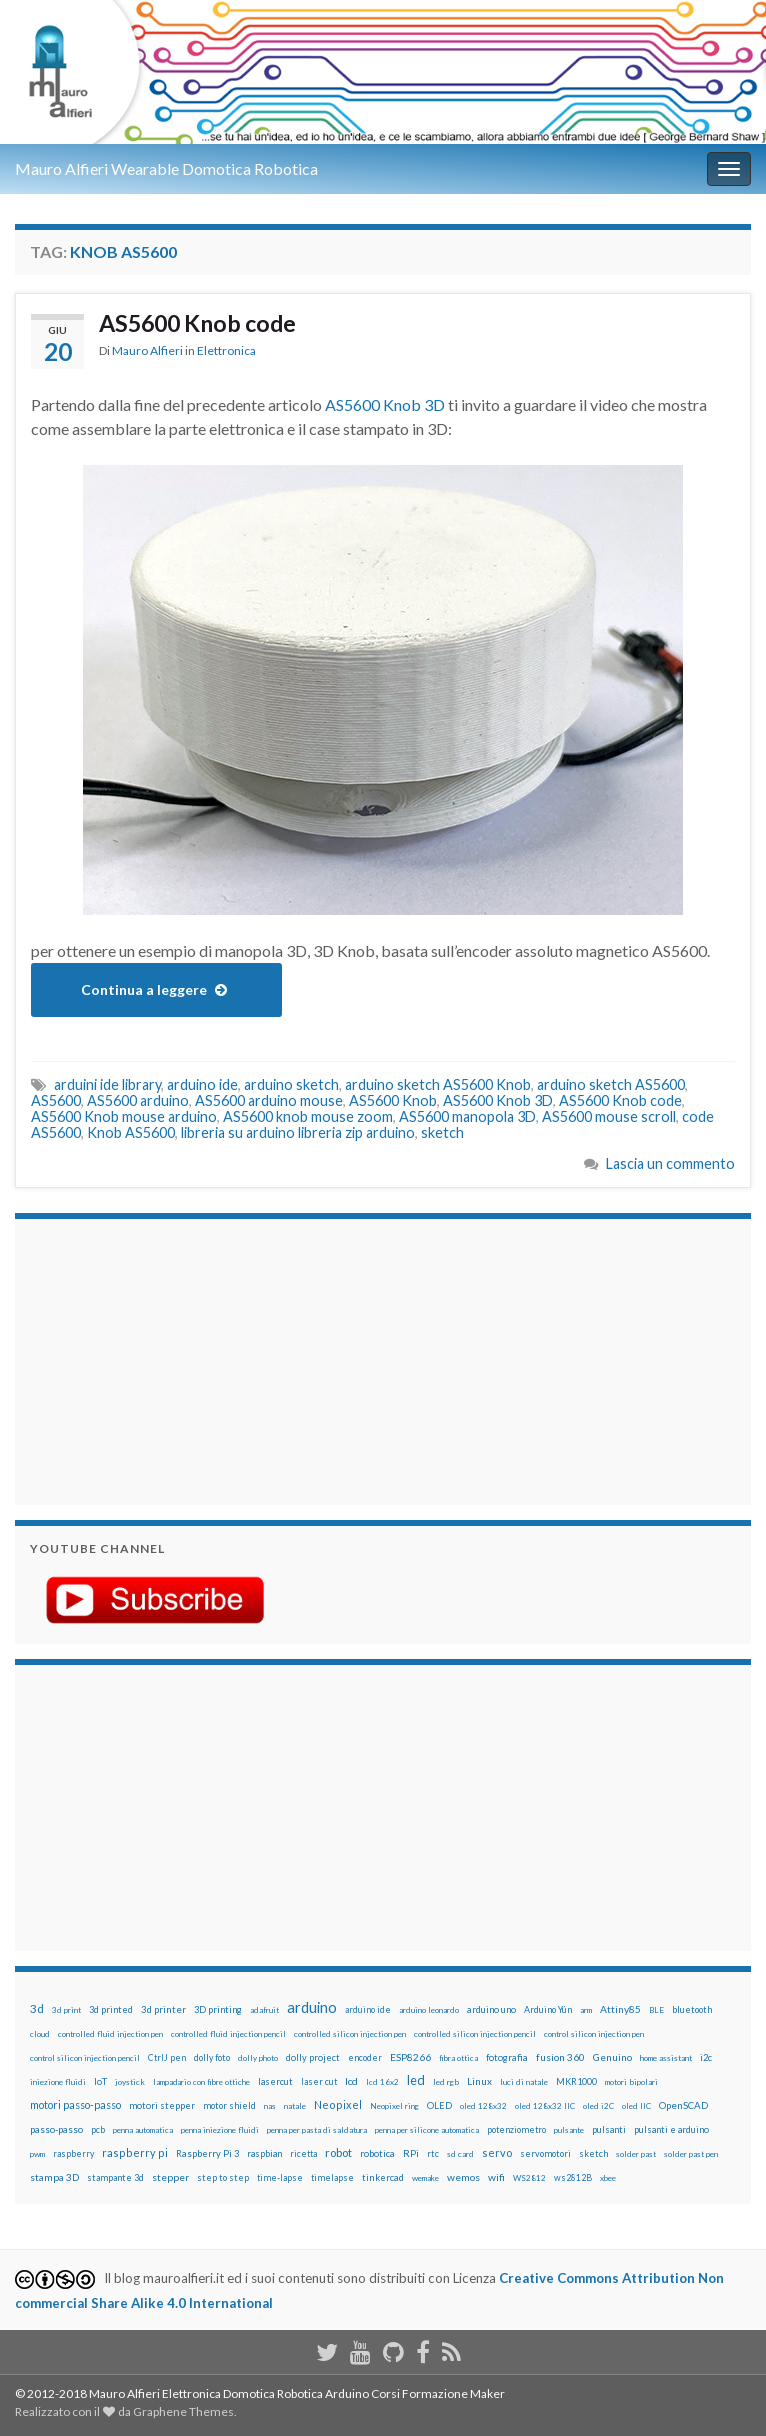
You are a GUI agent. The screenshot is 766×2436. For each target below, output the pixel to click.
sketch (442, 1132)
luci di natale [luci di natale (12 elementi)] (524, 2082)
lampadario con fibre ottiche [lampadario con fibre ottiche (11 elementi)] (201, 2082)
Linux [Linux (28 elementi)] (479, 2081)
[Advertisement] (155, 1359)
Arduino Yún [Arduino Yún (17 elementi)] (548, 2009)
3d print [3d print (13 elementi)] (66, 2010)
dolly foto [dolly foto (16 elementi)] (212, 2057)
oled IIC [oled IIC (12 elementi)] (636, 2106)
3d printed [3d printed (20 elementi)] (111, 2009)
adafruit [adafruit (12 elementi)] (264, 2010)
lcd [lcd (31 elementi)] (351, 2081)
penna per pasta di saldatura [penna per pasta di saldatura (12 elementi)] (317, 2130)
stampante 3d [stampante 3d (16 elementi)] (115, 2177)
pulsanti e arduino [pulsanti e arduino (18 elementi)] (671, 2129)
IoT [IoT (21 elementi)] (100, 2081)
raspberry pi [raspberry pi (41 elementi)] (135, 2152)
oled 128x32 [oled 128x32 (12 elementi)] (483, 2106)
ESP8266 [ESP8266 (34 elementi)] (410, 2057)
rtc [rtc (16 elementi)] (433, 2153)
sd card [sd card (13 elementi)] (460, 2154)
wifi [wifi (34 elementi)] (496, 2177)
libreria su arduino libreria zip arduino (298, 1132)
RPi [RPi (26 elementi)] (411, 2153)
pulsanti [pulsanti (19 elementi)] (609, 2129)
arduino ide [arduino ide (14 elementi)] (368, 2010)
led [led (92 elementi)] (416, 2080)
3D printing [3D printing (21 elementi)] (218, 2009)
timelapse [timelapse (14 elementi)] (332, 2178)
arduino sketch (291, 1084)
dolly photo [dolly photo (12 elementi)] (258, 2058)
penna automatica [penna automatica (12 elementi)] (143, 2130)
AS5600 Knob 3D (385, 404)
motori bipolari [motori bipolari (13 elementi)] (631, 2082)
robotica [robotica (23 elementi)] (377, 2153)
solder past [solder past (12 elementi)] (636, 2154)
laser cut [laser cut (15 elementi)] (319, 2081)
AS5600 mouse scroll (609, 1116)
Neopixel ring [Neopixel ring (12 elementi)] (394, 2106)
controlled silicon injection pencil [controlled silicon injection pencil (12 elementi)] (475, 2034)
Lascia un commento (670, 1163)
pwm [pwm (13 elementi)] (37, 2154)
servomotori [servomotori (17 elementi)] (545, 2153)
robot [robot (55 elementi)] (338, 2152)
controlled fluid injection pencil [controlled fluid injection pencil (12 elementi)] (228, 2034)
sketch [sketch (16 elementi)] (593, 2153)
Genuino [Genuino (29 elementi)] (612, 2057)
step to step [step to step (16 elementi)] (223, 2177)
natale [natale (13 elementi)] (295, 2106)
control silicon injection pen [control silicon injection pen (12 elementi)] (594, 2034)
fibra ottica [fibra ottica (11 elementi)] (458, 2058)
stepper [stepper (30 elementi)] (170, 2177)
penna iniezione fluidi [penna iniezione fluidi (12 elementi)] (220, 2130)
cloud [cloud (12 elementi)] (40, 2034)
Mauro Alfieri (147, 350)
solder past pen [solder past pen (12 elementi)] (691, 2154)
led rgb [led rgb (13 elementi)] (446, 2082)
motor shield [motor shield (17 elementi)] (229, 2105)
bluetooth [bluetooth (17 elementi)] (692, 2009)
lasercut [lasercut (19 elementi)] (275, 2081)
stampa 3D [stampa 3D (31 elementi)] (54, 2177)
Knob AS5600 (131, 1132)
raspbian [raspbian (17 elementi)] (264, 2153)
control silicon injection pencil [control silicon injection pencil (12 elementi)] (85, 2058)
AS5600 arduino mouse (269, 1100)
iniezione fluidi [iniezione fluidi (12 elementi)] (58, 2082)
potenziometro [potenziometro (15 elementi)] (516, 2129)
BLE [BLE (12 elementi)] (656, 2010)
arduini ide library (107, 1084)
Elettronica (226, 350)
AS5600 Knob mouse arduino (124, 1116)
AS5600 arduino (138, 1100)
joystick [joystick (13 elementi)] (130, 2082)
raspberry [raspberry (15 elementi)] (73, 2153)
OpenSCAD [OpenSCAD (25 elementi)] (683, 2105)
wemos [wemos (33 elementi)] (463, 2177)
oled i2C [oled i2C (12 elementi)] (598, 2106)
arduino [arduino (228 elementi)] (312, 2007)
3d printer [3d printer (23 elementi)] (163, 2009)
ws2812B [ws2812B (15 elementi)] (573, 2177)
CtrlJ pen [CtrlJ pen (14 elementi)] (167, 2058)
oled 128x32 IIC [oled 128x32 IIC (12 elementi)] (545, 2106)
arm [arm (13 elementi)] (586, 2010)
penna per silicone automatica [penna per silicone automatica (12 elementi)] (427, 2130)
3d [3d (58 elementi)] (37, 2008)
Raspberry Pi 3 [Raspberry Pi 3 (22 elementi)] (207, 2153)
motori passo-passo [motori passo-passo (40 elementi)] (75, 2104)
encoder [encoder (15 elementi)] (365, 2057)
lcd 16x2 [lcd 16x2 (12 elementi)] (382, 2082)
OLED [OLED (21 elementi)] (439, 2105)
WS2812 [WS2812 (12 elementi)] (529, 2178)
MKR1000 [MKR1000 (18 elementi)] (576, 2081)
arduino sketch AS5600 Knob (438, 1084)
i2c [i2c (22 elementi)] (706, 2057)
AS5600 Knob (393, 1100)
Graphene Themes (183, 2411)
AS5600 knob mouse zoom (308, 1116)
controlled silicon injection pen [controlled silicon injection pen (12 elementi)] (350, 2034)
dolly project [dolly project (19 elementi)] (313, 2057)
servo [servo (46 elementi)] (497, 2152)
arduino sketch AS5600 (611, 1084)
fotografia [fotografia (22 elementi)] (507, 2057)
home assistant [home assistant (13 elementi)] (666, 2058)
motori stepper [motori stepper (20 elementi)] (162, 2105)
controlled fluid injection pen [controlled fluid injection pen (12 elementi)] (110, 2034)
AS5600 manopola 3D (467, 1116)
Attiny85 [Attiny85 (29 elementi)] (620, 2009)
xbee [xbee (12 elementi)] (608, 2178)
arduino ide (202, 1084)
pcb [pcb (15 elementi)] (98, 2129)
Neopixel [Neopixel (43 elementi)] (338, 2104)
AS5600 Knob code (197, 323)
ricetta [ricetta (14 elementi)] (303, 2154)
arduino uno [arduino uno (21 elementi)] (491, 2009)
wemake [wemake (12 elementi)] (425, 2178)
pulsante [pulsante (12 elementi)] (569, 2130)
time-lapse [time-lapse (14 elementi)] (280, 2178)
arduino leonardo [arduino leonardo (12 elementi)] (429, 2010)
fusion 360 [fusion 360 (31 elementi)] (560, 2057)
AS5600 (56, 1100)
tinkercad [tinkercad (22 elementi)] (383, 2177)
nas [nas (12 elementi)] (270, 2106)
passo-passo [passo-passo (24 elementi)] (56, 2129)
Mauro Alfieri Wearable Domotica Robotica (166, 168)
